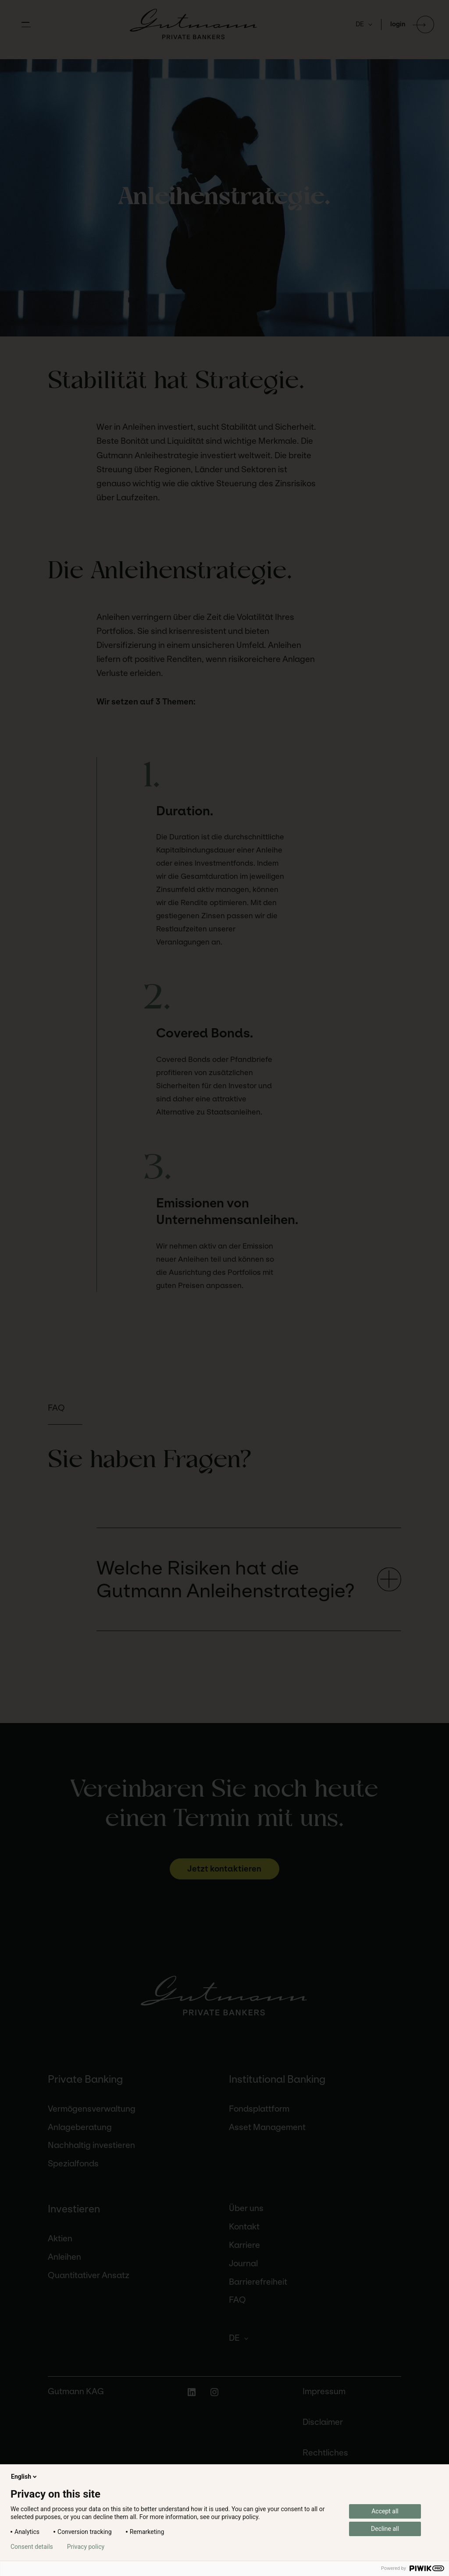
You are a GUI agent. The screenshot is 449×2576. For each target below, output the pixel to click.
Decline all (385, 2528)
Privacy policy (85, 2546)
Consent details (32, 2546)
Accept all (385, 2511)
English (24, 2476)
